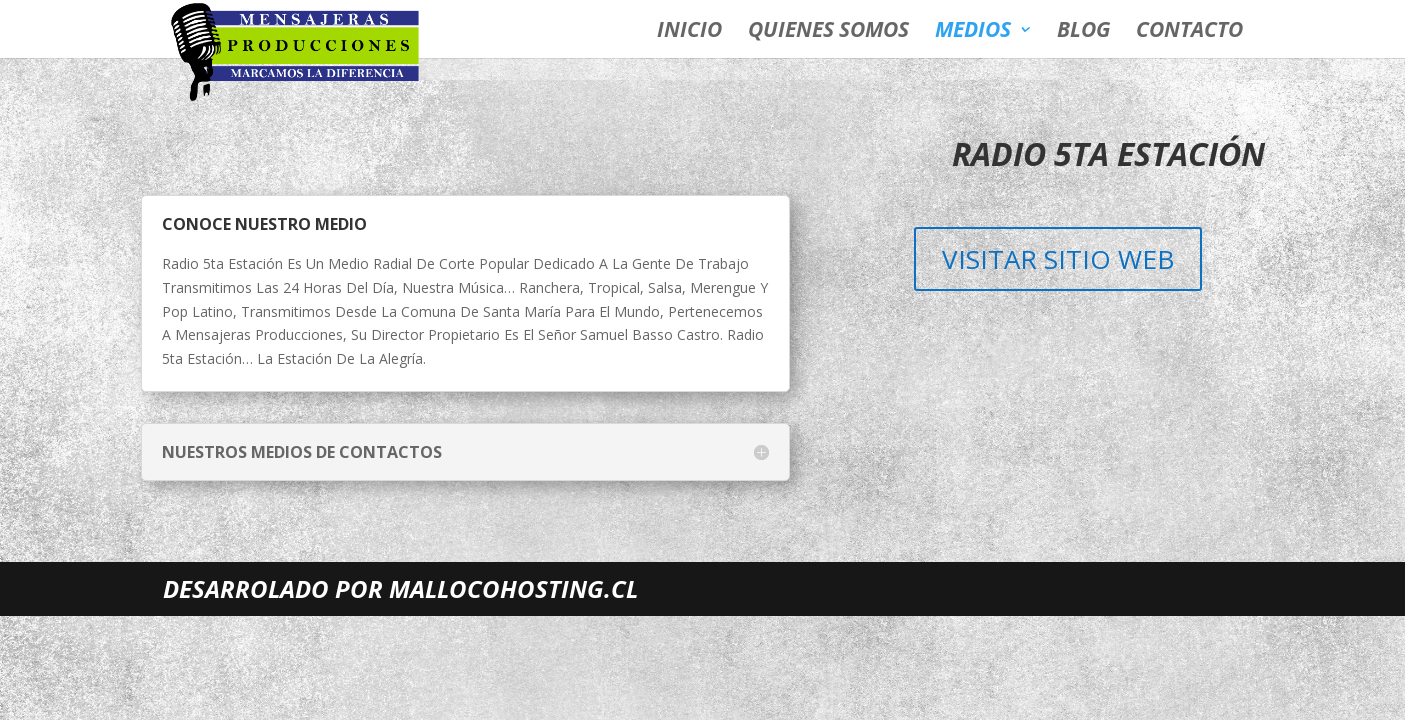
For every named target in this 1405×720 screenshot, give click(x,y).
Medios (973, 32)
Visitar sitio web (1058, 259)
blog (1083, 32)
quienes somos (828, 32)
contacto (1189, 32)
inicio (689, 32)
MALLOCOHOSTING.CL (513, 588)
